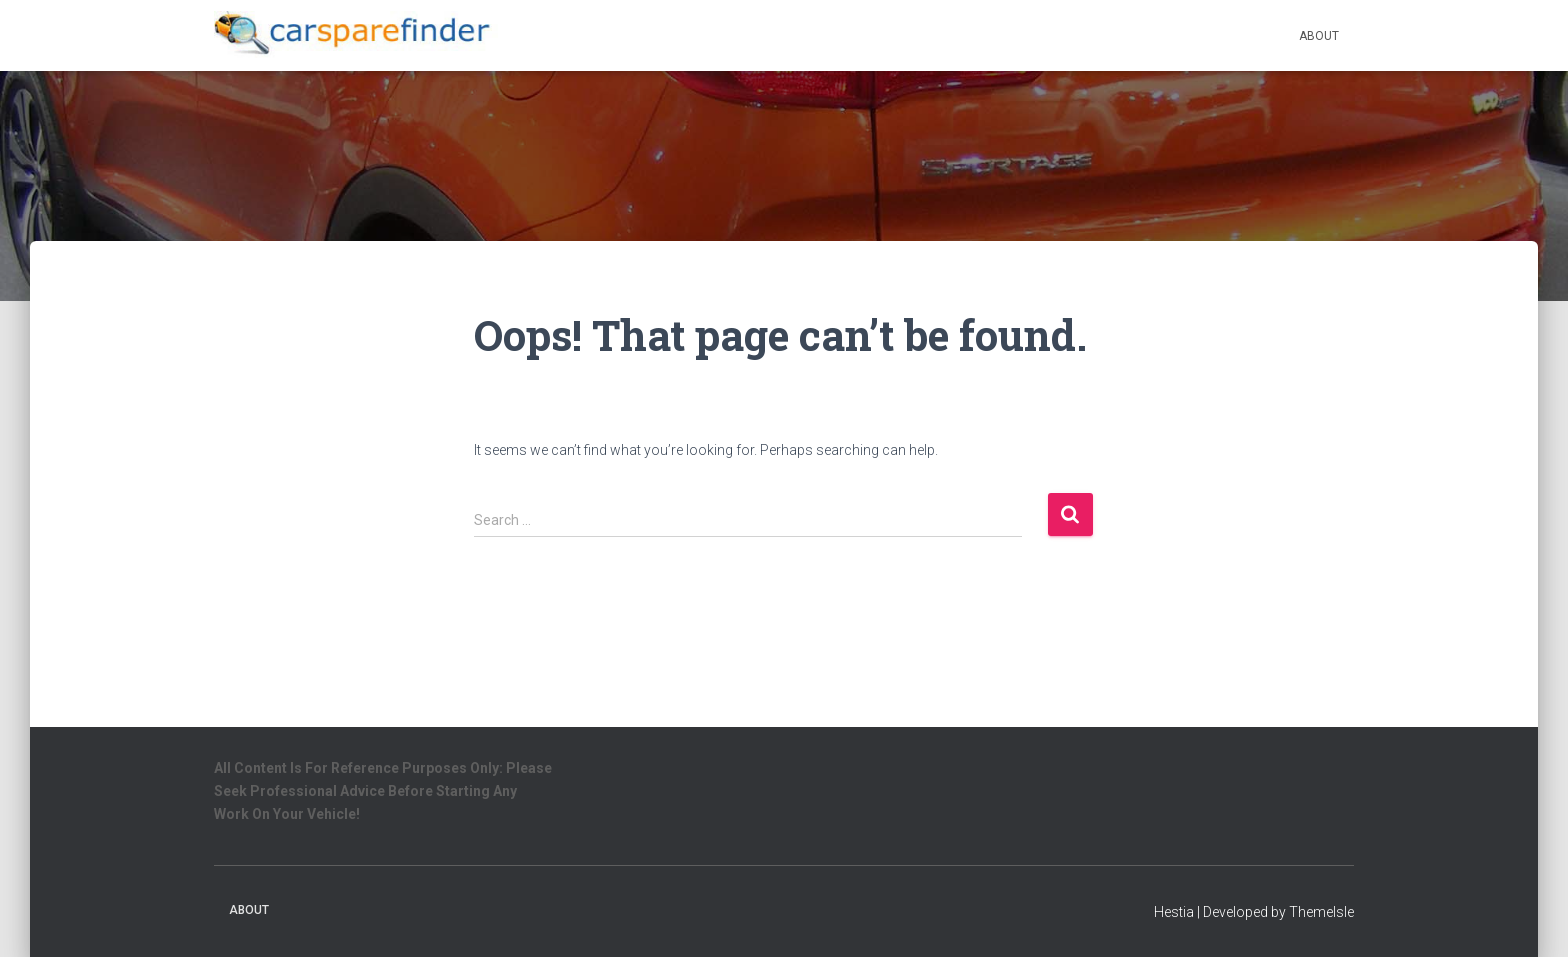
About (1319, 36)
